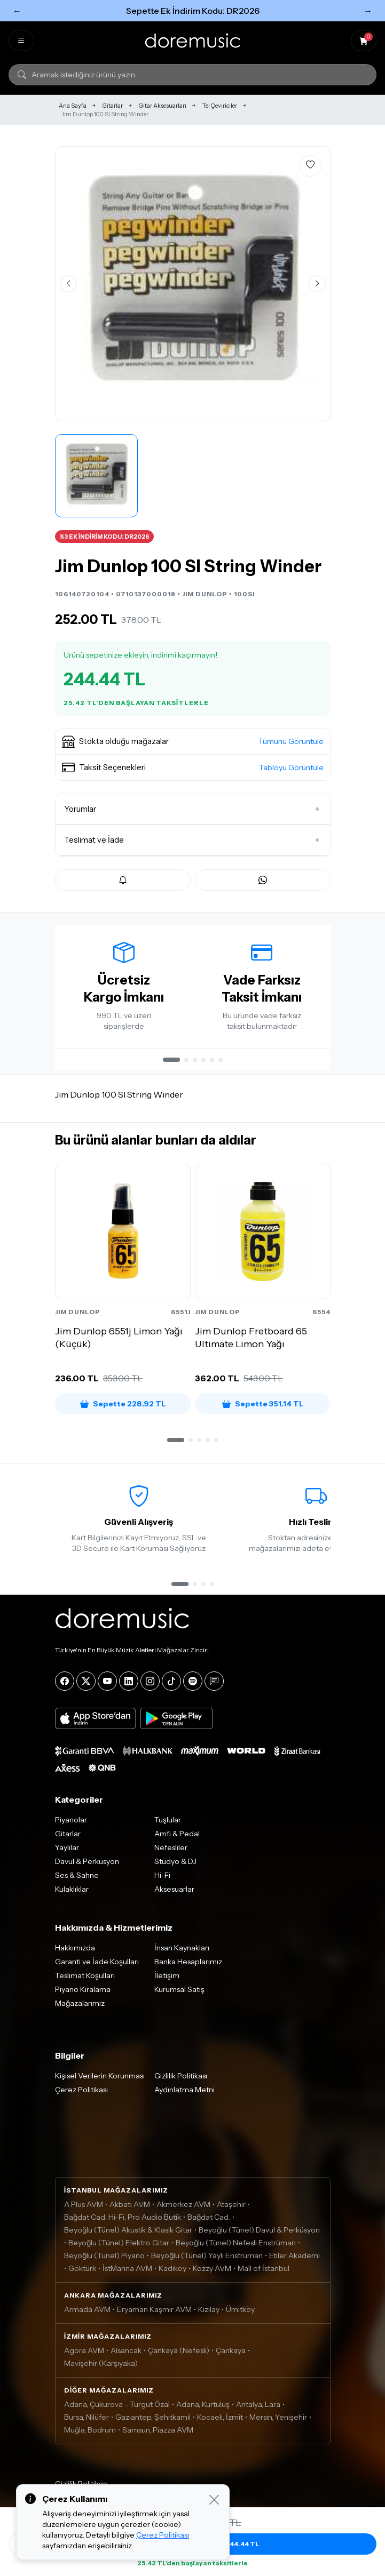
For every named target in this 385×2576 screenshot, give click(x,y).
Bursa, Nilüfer (86, 2421)
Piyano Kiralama (83, 1993)
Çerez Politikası (81, 2093)
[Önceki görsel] (68, 283)
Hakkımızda (75, 1951)
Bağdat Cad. (208, 2221)
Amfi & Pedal (177, 1837)
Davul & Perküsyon (87, 1865)
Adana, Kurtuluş (203, 2408)
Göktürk (82, 2272)
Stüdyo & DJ (175, 1865)
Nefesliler (170, 1851)
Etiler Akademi (294, 2259)
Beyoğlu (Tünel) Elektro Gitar (118, 2246)
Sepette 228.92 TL (123, 1404)
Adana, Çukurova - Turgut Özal (117, 2408)
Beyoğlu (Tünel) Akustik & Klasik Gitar (128, 2233)
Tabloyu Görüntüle (291, 767)
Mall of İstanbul (263, 2272)
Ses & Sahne (77, 1879)
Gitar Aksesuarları (162, 105)
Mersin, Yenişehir (278, 2421)
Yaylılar (67, 1851)
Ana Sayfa (73, 105)
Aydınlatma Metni (184, 2093)
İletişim (166, 1979)
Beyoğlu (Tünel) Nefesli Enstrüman (236, 2246)
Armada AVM (87, 2313)
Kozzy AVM (212, 2272)
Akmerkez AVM (183, 2208)
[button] (193, 742)
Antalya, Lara (258, 2408)
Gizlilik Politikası (180, 2079)
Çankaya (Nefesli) (178, 2354)
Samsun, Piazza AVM (157, 2433)
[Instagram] (150, 1684)
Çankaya (231, 2354)
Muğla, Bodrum (90, 2433)
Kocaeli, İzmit (220, 2421)
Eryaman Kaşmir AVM (154, 2313)
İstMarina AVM (127, 2272)
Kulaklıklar (72, 1893)
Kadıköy (172, 2272)
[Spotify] (192, 1684)
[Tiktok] (171, 1684)
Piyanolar (71, 1823)
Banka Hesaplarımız (188, 1965)
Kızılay (208, 2313)
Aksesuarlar (174, 1893)
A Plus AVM (83, 2208)
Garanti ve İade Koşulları (97, 1965)
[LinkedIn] (128, 1684)
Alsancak (126, 2354)
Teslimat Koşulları (85, 1979)
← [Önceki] (17, 10)
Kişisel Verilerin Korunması (100, 2079)
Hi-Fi (162, 1879)
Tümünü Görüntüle (291, 741)
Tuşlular (167, 1823)
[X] (86, 1684)
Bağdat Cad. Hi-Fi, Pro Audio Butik (122, 2221)
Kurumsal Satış (179, 1993)
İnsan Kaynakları (181, 1951)
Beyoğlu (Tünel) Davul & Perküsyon (259, 2233)
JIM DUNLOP (204, 594)
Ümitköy (240, 2313)
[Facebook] (64, 1684)
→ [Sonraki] (368, 10)
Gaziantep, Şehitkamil (153, 2421)
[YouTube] (107, 1684)
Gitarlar (113, 105)
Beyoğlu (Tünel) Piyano (104, 2259)
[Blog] (214, 1684)
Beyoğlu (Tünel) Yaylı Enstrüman (207, 2259)
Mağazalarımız (80, 2007)
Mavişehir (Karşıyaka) (101, 2367)
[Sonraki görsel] (317, 283)
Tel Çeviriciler (219, 105)
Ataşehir (231, 2208)
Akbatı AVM (129, 2208)
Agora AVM (84, 2354)
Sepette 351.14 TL (262, 1404)
